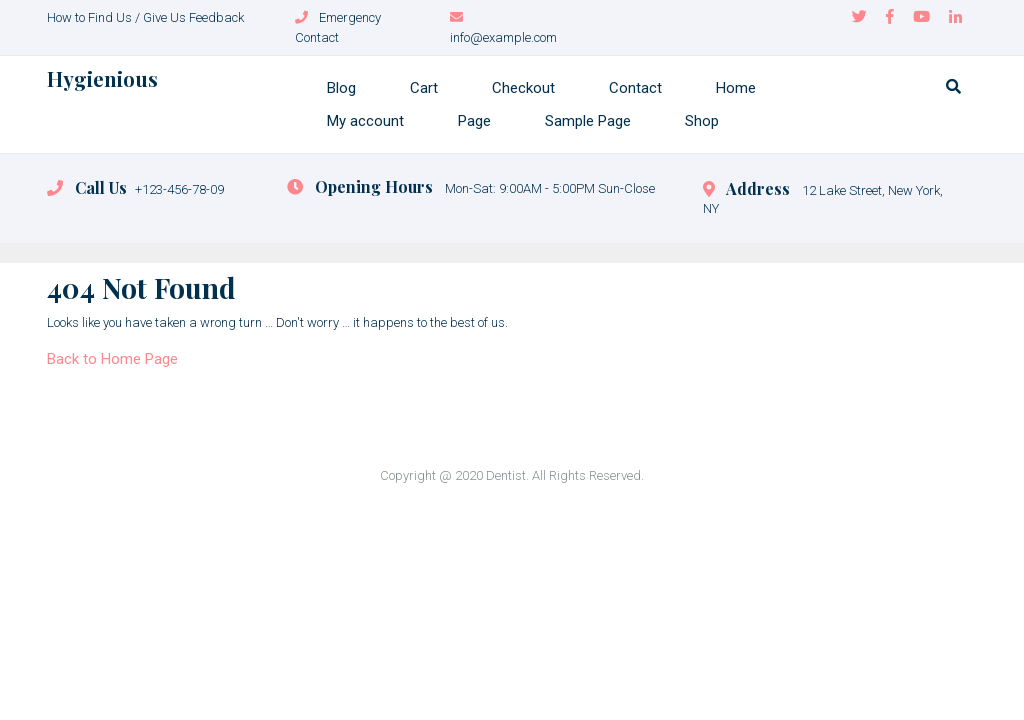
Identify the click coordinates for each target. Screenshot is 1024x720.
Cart (424, 88)
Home (736, 88)
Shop (702, 121)
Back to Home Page (112, 359)
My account (365, 121)
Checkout (523, 88)
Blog (341, 88)
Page (474, 121)
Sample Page (588, 121)
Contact (635, 88)
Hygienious (102, 78)
